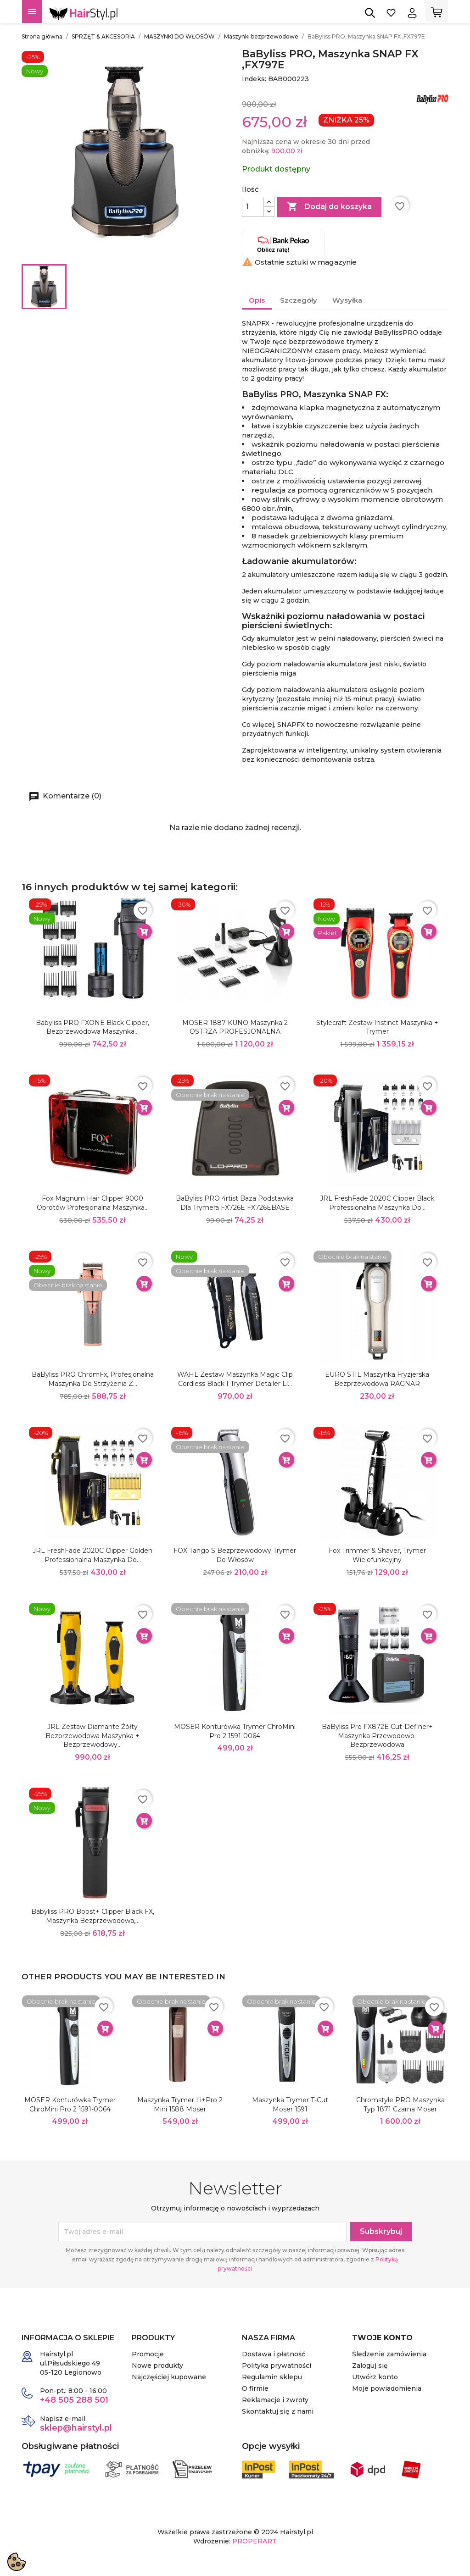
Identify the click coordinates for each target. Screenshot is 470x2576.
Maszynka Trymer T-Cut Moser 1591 (290, 2104)
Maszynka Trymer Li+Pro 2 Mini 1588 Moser (180, 2104)
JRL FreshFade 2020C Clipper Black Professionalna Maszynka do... (377, 1203)
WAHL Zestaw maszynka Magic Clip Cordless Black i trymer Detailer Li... (235, 1379)
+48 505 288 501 (74, 2400)
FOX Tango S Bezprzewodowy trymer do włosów (234, 1555)
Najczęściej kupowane (169, 2377)
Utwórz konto (375, 2377)
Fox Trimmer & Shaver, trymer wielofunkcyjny (377, 1555)
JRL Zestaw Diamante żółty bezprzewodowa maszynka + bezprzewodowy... (92, 1736)
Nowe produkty (157, 2365)
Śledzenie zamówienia (389, 2354)
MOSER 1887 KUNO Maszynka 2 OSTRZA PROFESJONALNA (235, 1027)
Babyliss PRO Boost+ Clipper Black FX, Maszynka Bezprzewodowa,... (92, 1916)
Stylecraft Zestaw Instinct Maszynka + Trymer (377, 1027)
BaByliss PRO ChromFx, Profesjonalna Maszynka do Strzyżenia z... (93, 1379)
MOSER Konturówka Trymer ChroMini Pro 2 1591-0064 (235, 1731)
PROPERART (254, 2541)
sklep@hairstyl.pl (76, 2428)
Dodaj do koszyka (329, 207)
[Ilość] (253, 207)
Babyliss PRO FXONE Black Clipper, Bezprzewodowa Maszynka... (92, 1027)
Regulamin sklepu (272, 2377)
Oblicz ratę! (283, 243)
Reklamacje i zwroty (275, 2400)
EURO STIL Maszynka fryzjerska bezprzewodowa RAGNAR (377, 1379)
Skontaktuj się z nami (277, 2411)
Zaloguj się (370, 2365)
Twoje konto (382, 2337)
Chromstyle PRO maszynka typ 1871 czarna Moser (400, 2104)
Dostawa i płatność (273, 2354)
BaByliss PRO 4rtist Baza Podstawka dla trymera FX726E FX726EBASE (235, 1203)
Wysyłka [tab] (347, 300)
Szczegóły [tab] (298, 300)
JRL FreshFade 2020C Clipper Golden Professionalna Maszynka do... (92, 1555)
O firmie (255, 2388)
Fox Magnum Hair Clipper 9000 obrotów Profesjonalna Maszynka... (93, 1203)
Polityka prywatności (276, 2365)
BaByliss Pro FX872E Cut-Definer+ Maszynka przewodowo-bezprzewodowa (377, 1736)
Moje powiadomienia (386, 2388)
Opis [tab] (257, 300)
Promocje (148, 2354)
